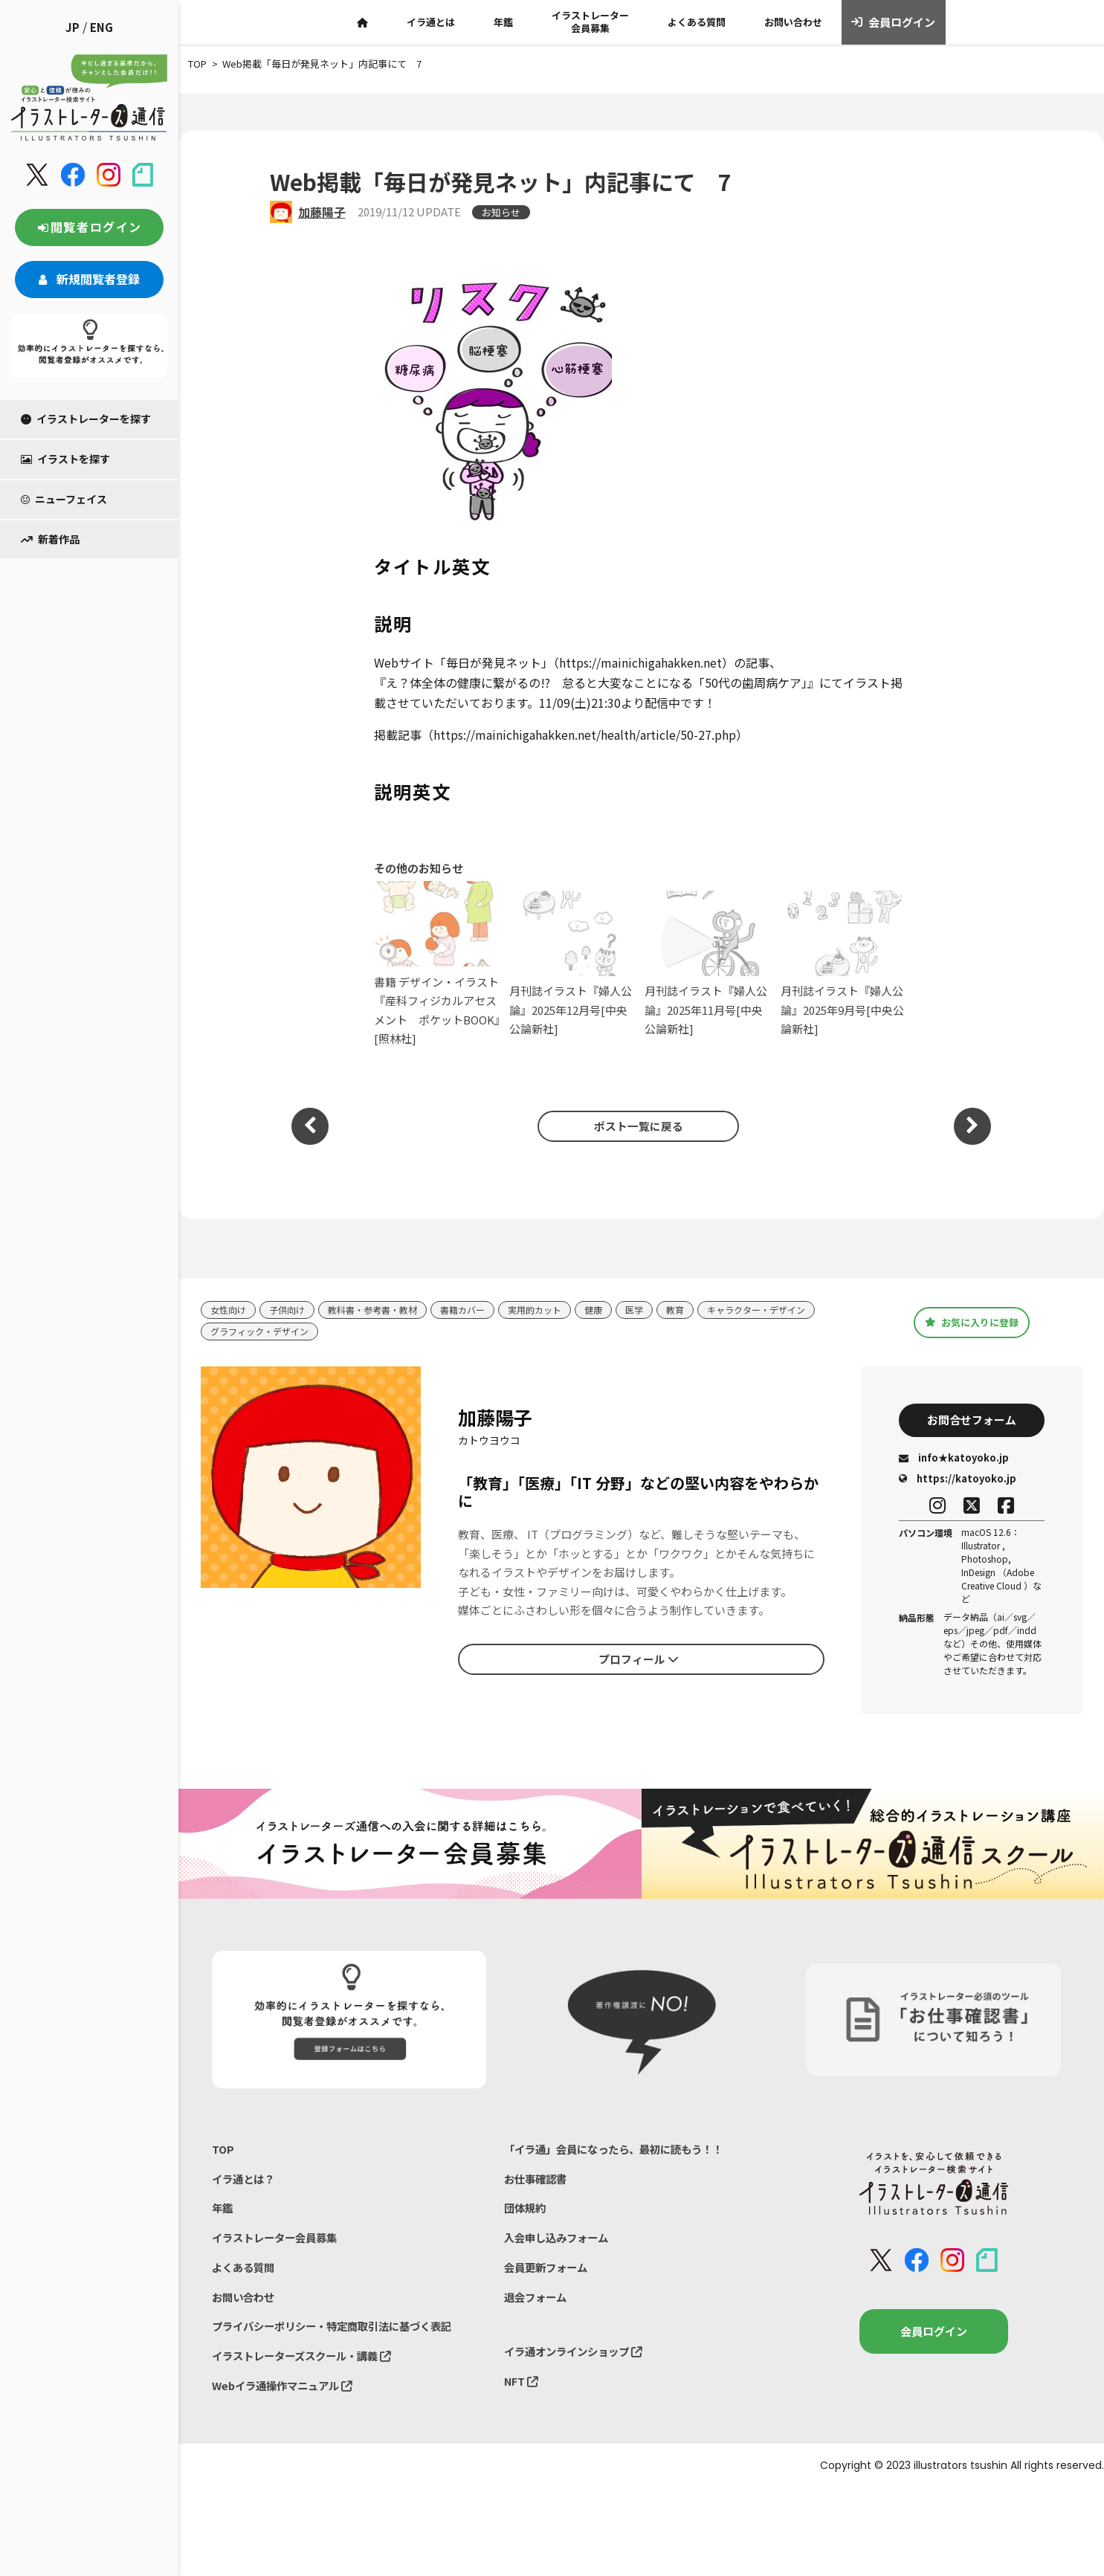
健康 (615, 1310)
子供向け (291, 1310)
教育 (700, 1310)
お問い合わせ (793, 22)
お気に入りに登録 (971, 1322)
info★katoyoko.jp (954, 1463)
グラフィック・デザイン (263, 1333)
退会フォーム (537, 2309)
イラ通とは (431, 22)
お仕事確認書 (537, 2185)
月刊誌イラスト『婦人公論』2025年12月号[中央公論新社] (573, 964)
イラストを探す (65, 458)
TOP (223, 2154)
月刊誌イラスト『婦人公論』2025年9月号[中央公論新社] (845, 964)
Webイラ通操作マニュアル (286, 2401)
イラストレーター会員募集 (590, 21)
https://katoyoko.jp (957, 1483)
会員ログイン (893, 22)
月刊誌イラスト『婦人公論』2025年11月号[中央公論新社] (709, 964)
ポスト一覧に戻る (633, 1125)
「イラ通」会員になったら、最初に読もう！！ (621, 2154)
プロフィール (638, 1662)
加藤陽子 (322, 212)
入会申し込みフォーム (560, 2247)
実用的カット (554, 1310)
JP (72, 27)
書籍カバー (477, 1310)
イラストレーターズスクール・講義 (307, 2370)
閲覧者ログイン (89, 227)
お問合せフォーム (971, 1423)
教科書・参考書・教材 (382, 1310)
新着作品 (50, 539)
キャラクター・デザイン (786, 1310)
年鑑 (503, 22)
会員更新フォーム (548, 2277)
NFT (522, 2396)
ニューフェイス (64, 498)
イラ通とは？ (245, 2185)
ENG (101, 27)
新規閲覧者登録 (89, 279)
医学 (658, 1310)
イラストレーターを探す (86, 418)
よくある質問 (697, 22)
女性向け (229, 1310)
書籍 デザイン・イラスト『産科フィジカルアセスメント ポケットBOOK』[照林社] (438, 963)
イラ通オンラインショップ (577, 2364)
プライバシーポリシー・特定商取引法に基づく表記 (340, 2339)
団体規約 (526, 2216)
